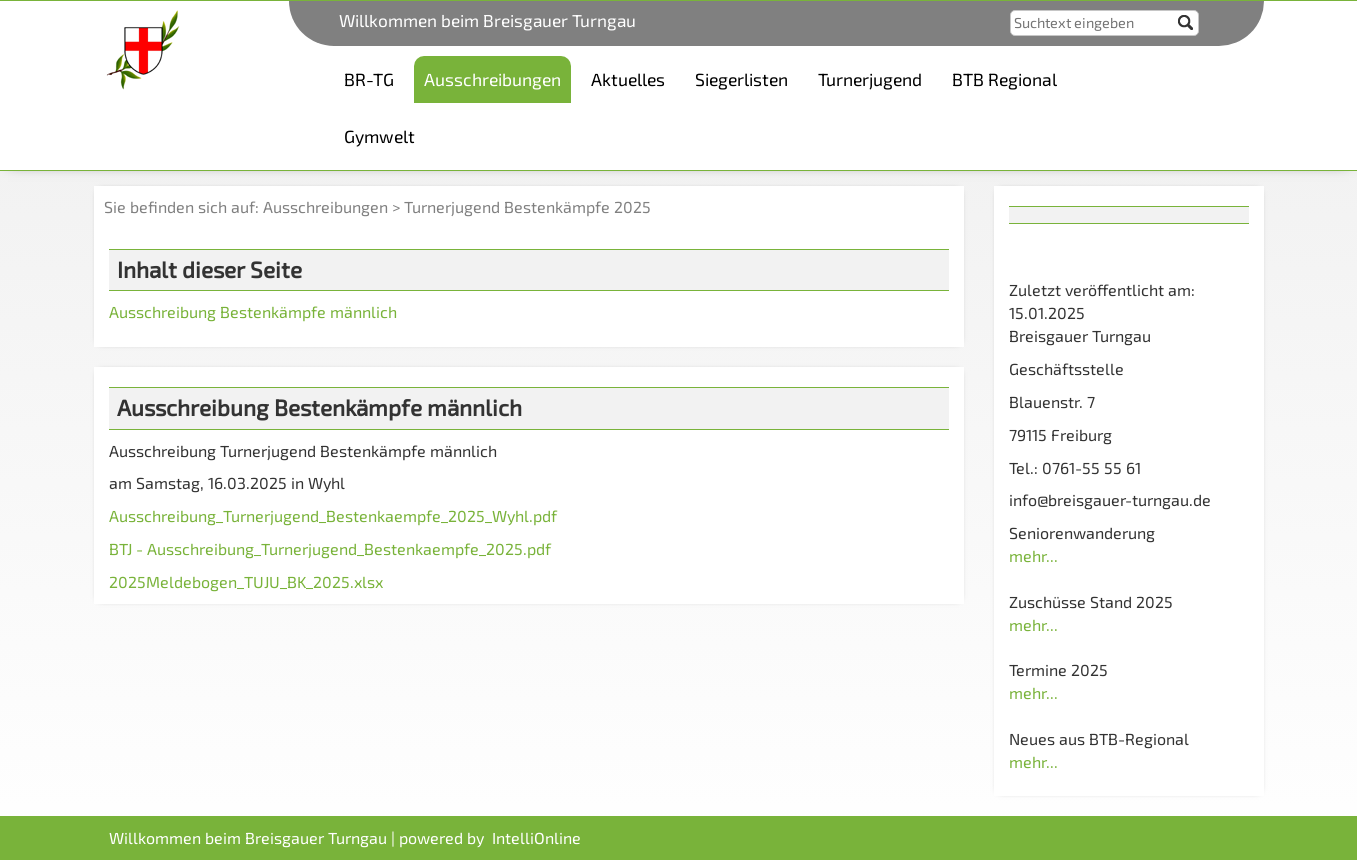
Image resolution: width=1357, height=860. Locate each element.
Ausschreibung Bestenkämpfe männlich (253, 311)
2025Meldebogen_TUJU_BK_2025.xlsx (246, 581)
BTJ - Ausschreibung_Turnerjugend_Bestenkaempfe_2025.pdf (330, 548)
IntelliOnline (536, 837)
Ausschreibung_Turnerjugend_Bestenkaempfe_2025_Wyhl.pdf (333, 515)
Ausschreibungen (325, 206)
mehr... (1033, 555)
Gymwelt (379, 136)
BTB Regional (1004, 79)
